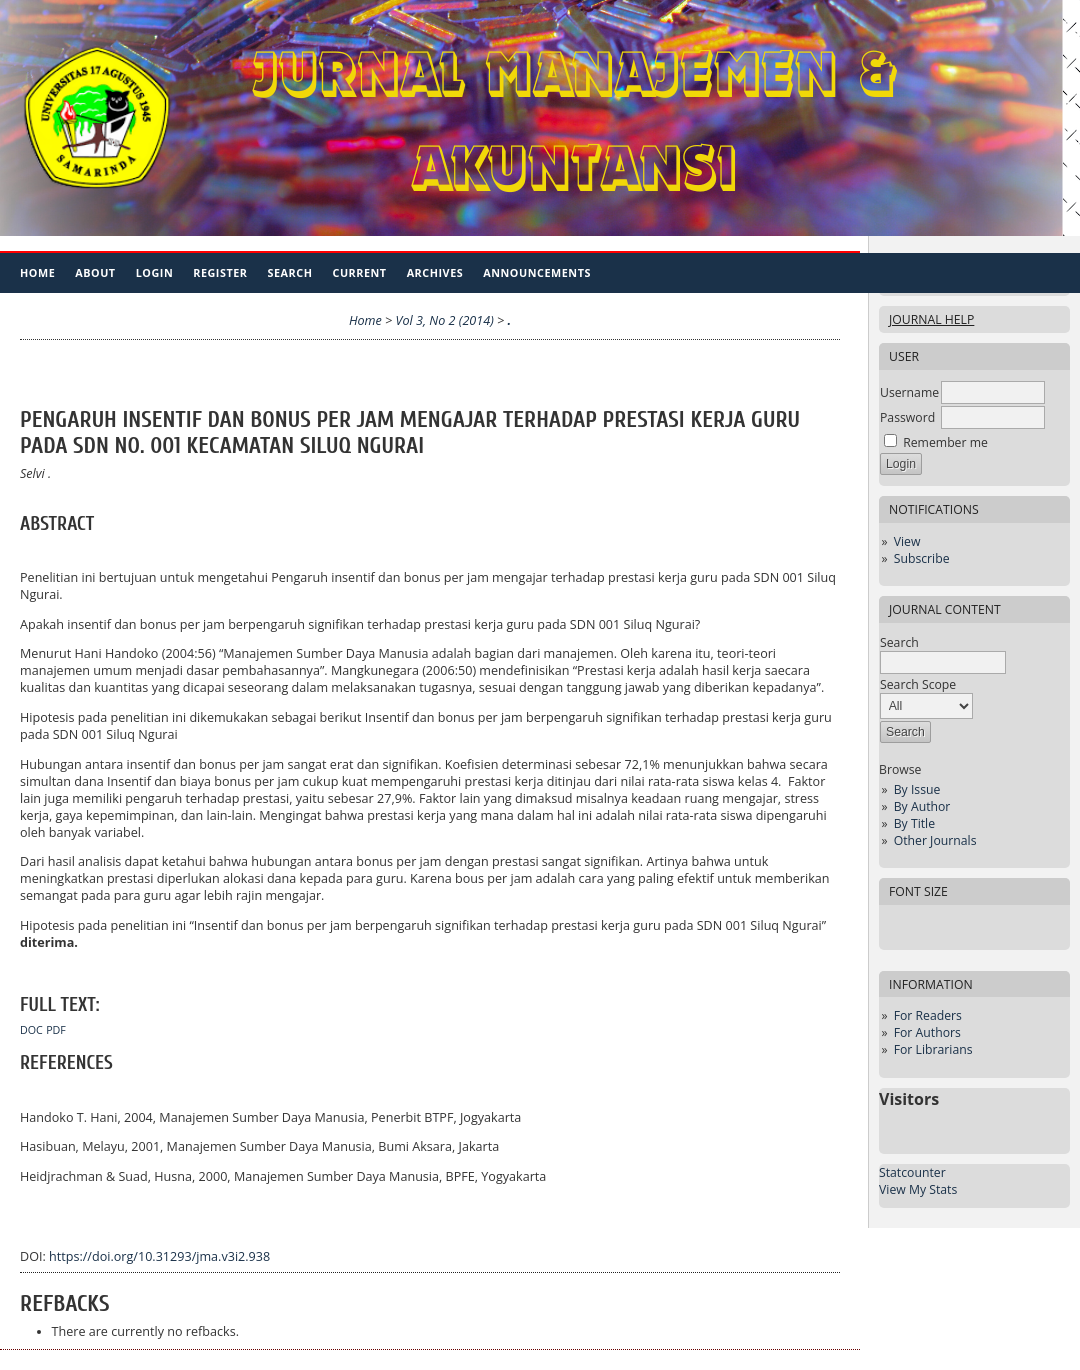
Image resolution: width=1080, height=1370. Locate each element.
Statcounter (912, 1172)
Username (909, 392)
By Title (914, 823)
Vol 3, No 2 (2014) (445, 320)
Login (155, 272)
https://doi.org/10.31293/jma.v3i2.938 (159, 1256)
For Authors (927, 1032)
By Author (922, 806)
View (907, 541)
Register (220, 272)
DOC (31, 1030)
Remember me (945, 442)
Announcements (537, 272)
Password (907, 417)
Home (37, 272)
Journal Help (931, 319)
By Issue (917, 789)
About (95, 272)
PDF (56, 1030)
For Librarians (933, 1049)
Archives (435, 272)
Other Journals (935, 840)
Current (359, 272)
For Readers (928, 1015)
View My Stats (918, 1189)
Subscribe (922, 558)
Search (290, 272)
